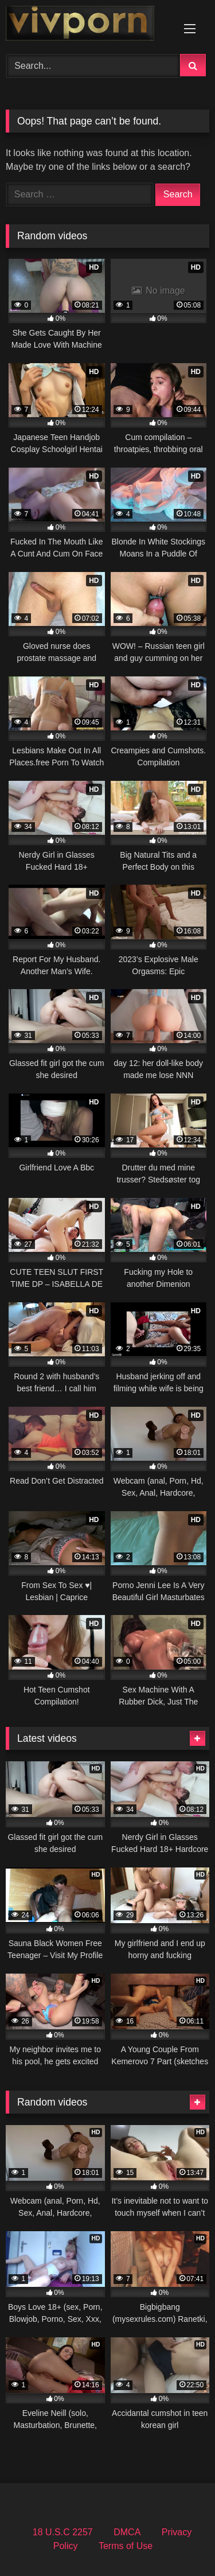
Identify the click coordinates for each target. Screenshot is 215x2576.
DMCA (127, 2532)
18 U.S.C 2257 (63, 2532)
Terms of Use (126, 2546)
